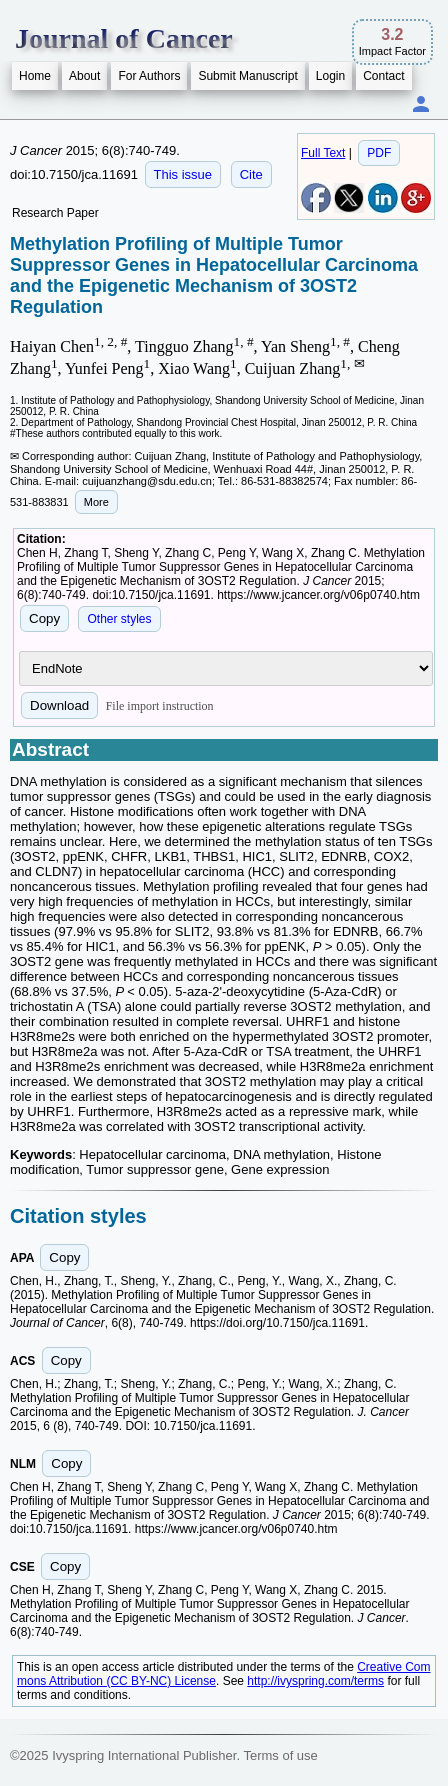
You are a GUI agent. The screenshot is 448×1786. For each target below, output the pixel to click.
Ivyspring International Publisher (144, 1755)
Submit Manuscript (247, 76)
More (96, 502)
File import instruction (160, 706)
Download (59, 705)
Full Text (323, 153)
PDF (379, 153)
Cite (251, 174)
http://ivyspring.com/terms (315, 1681)
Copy (44, 618)
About (84, 76)
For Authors (149, 76)
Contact (383, 76)
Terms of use (280, 1755)
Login (330, 76)
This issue (183, 174)
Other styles (119, 619)
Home (35, 76)
